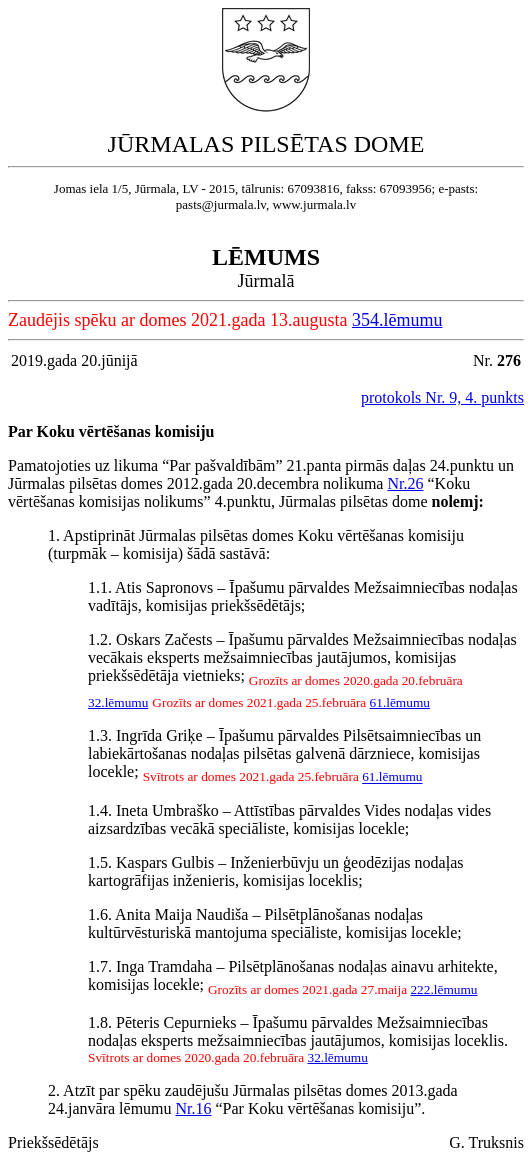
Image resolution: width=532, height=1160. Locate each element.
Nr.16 (194, 1108)
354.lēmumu (397, 320)
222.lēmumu (443, 989)
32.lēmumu (118, 702)
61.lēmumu (400, 702)
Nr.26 (405, 483)
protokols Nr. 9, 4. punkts (442, 397)
